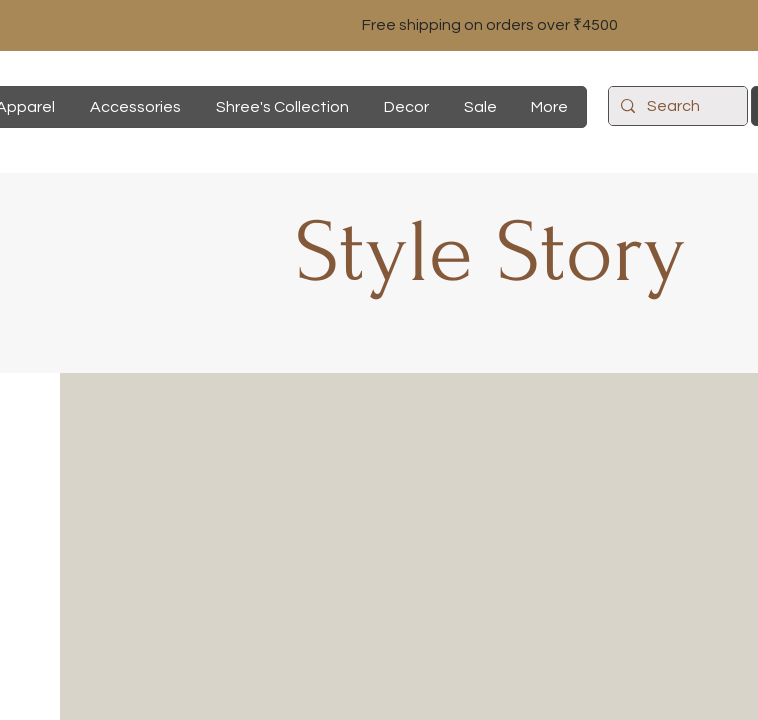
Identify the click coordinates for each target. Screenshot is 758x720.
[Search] (676, 106)
